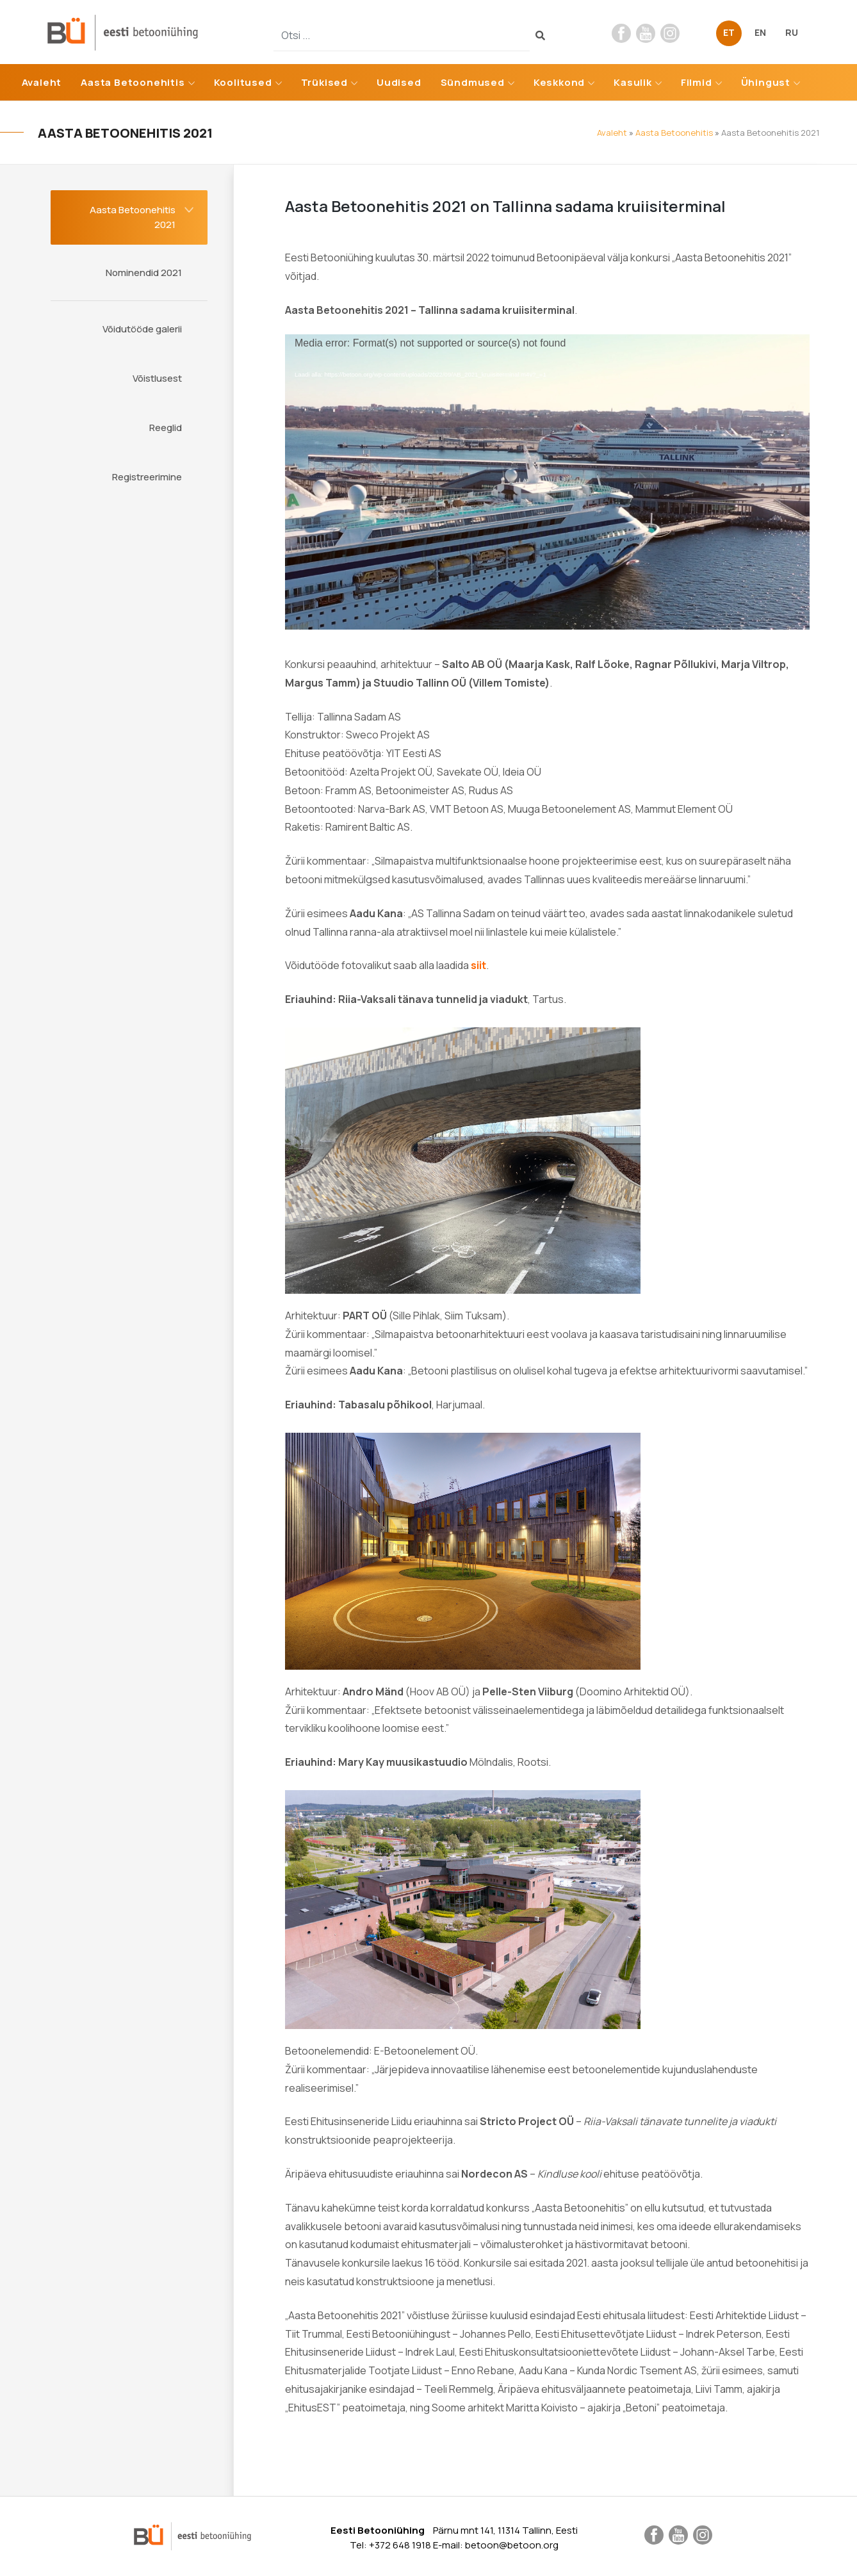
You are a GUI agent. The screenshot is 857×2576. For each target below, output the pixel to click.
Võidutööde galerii (142, 329)
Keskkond (559, 82)
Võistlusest (157, 378)
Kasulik (633, 82)
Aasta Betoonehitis (132, 82)
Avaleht (42, 82)
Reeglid (165, 427)
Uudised (399, 82)
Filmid (696, 82)
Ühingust (765, 82)
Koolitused (243, 82)
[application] (547, 482)
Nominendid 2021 (144, 272)
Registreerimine (147, 477)
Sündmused (473, 82)
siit (478, 965)
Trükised (324, 82)
